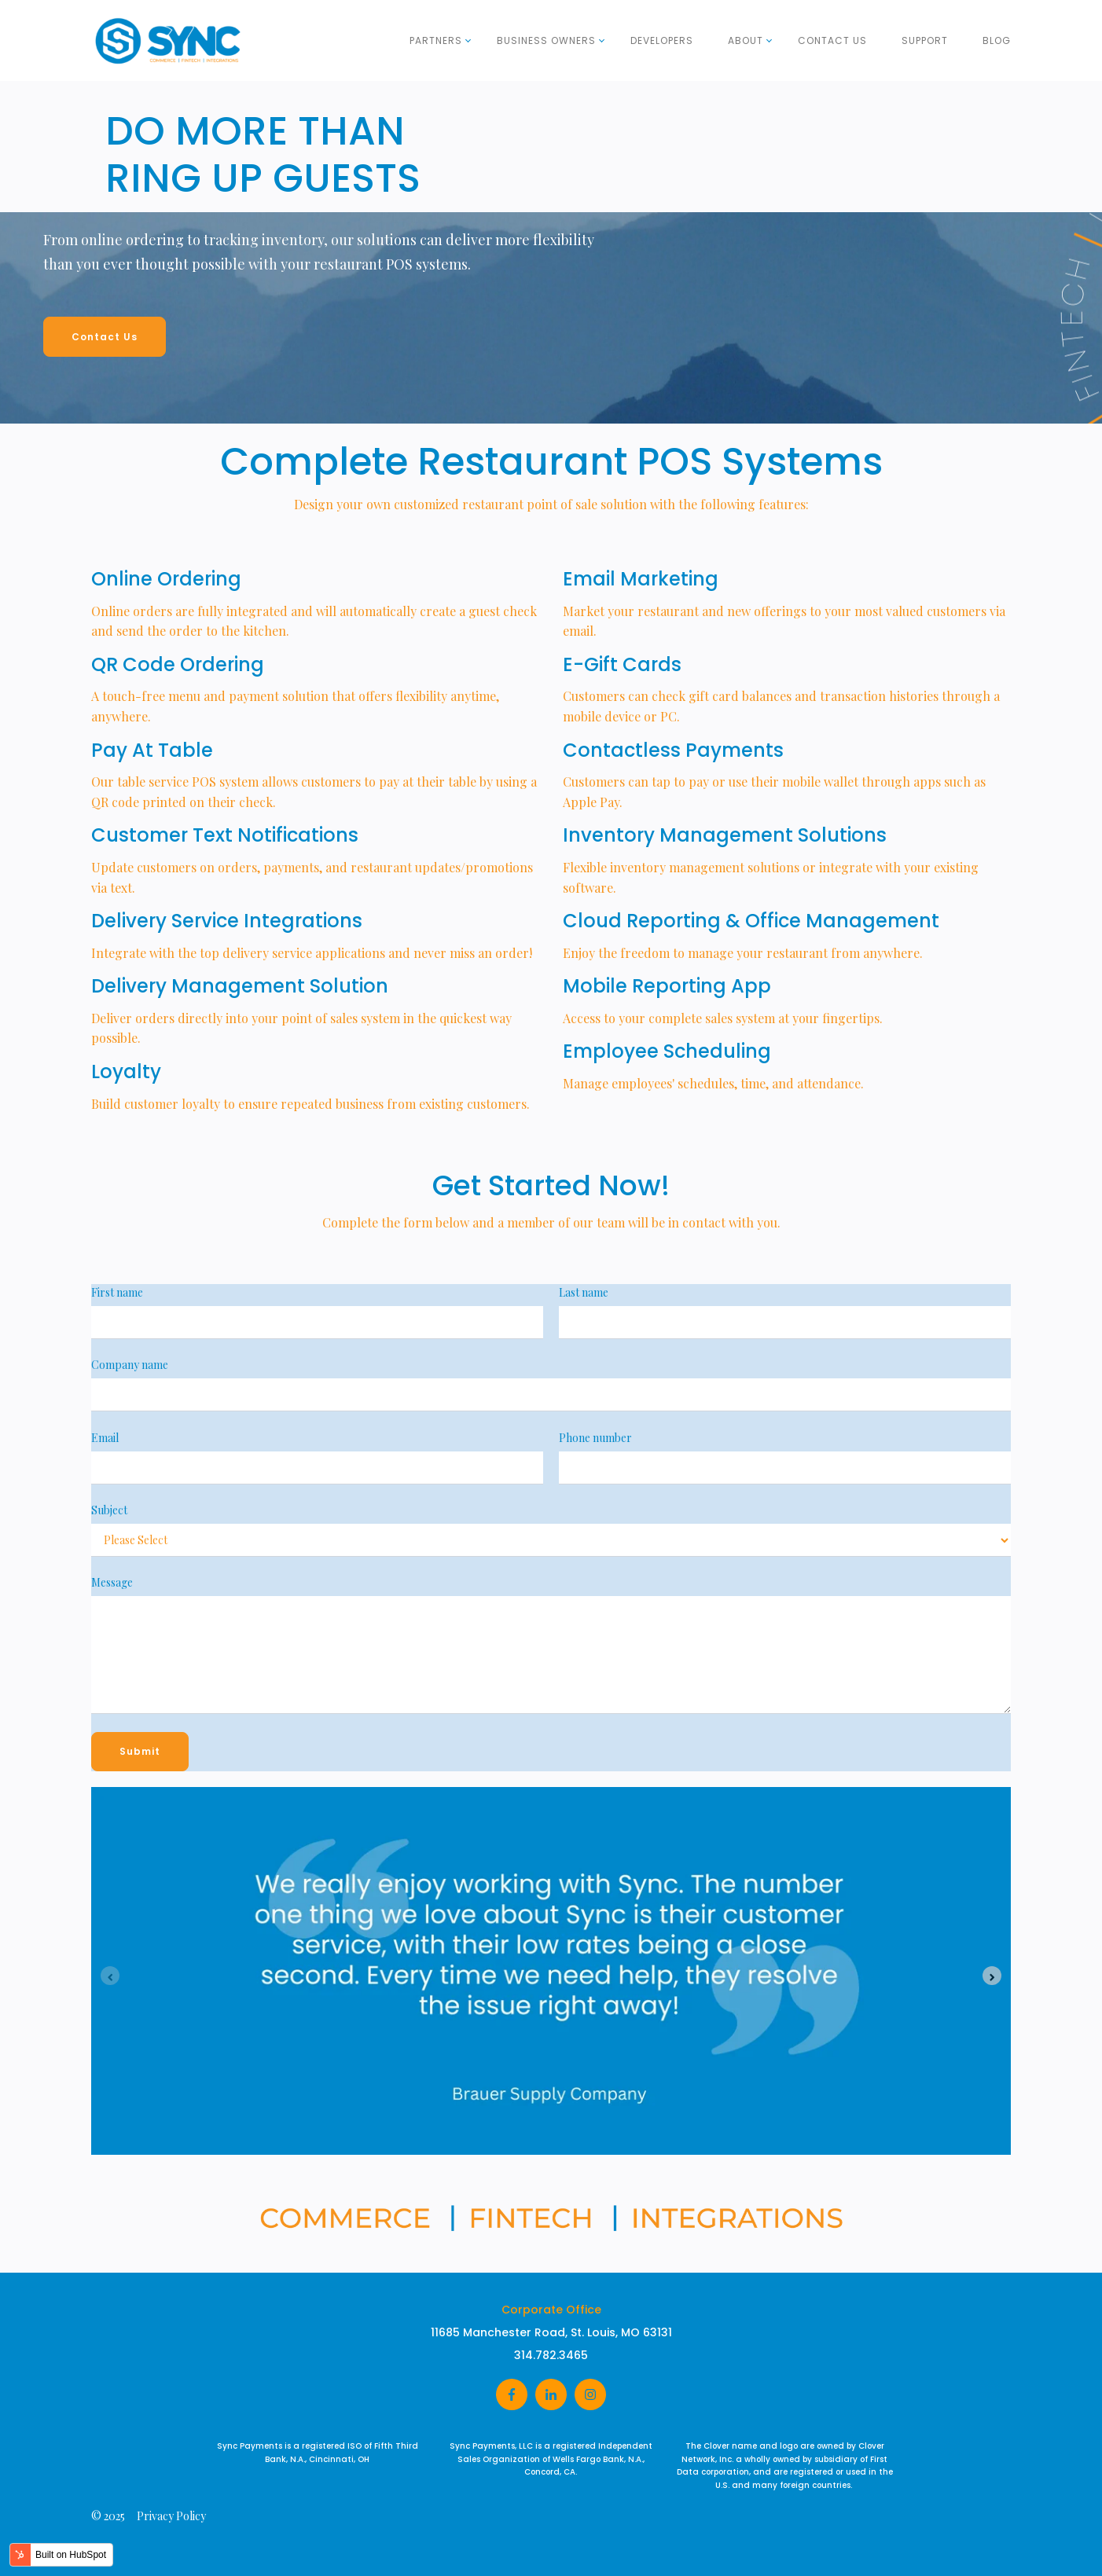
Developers (661, 40)
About (745, 40)
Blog (997, 40)
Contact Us (832, 40)
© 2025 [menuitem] (108, 2515)
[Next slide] (992, 1975)
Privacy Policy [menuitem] (171, 2515)
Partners (436, 40)
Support (925, 40)
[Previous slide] (110, 1975)
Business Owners (546, 40)
